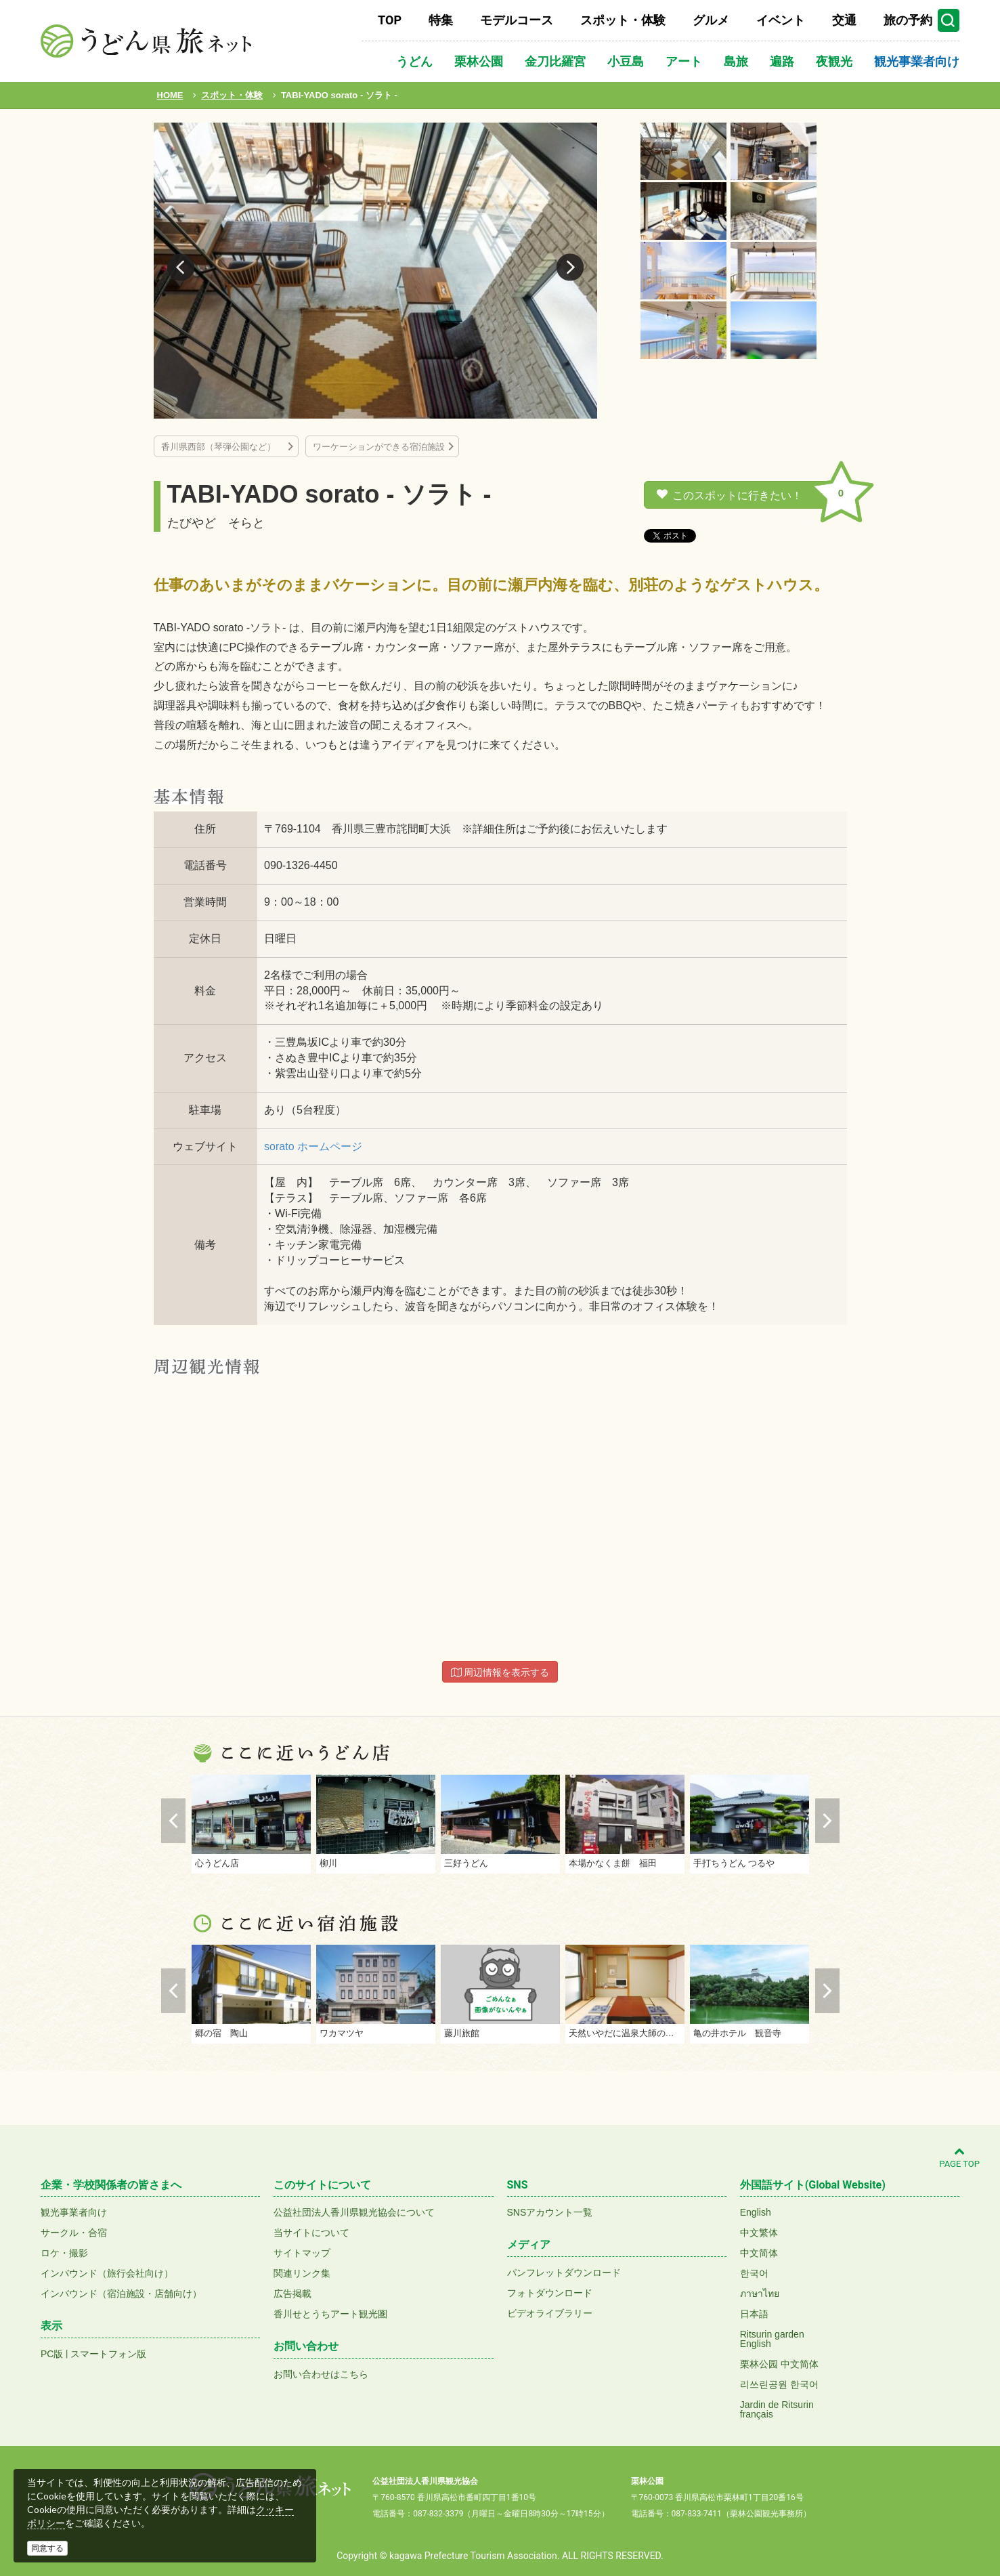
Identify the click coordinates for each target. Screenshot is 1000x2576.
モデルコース (516, 20)
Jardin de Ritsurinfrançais (777, 2409)
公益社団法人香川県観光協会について (354, 2212)
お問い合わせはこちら (321, 2374)
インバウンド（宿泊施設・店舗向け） (121, 2293)
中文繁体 (759, 2232)
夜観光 (834, 61)
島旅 (736, 61)
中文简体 (759, 2252)
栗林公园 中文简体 (779, 2364)
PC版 (52, 2353)
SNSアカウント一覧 (550, 2212)
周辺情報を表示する (500, 1672)
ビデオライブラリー (549, 2313)
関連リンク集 (302, 2273)
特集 (441, 20)
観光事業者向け (916, 61)
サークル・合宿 (74, 2232)
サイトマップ (302, 2252)
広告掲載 (292, 2293)
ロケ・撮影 (64, 2252)
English (755, 2212)
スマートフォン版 (108, 2353)
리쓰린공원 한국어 (779, 2384)
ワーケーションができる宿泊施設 (379, 447)
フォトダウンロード (549, 2292)
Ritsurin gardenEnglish (772, 2339)
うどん (414, 61)
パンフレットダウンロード (564, 2272)
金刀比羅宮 (555, 61)
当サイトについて (311, 2232)
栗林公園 (478, 61)
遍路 (782, 61)
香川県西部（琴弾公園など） (222, 447)
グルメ (711, 20)
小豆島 (625, 61)
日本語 (754, 2313)
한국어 (754, 2273)
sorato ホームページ (313, 1146)
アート (684, 61)
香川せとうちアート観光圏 (330, 2313)
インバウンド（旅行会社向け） (107, 2273)
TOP (389, 20)
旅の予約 (908, 20)
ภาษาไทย (759, 2293)
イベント (780, 20)
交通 (844, 20)
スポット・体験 (623, 20)
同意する (47, 2548)
